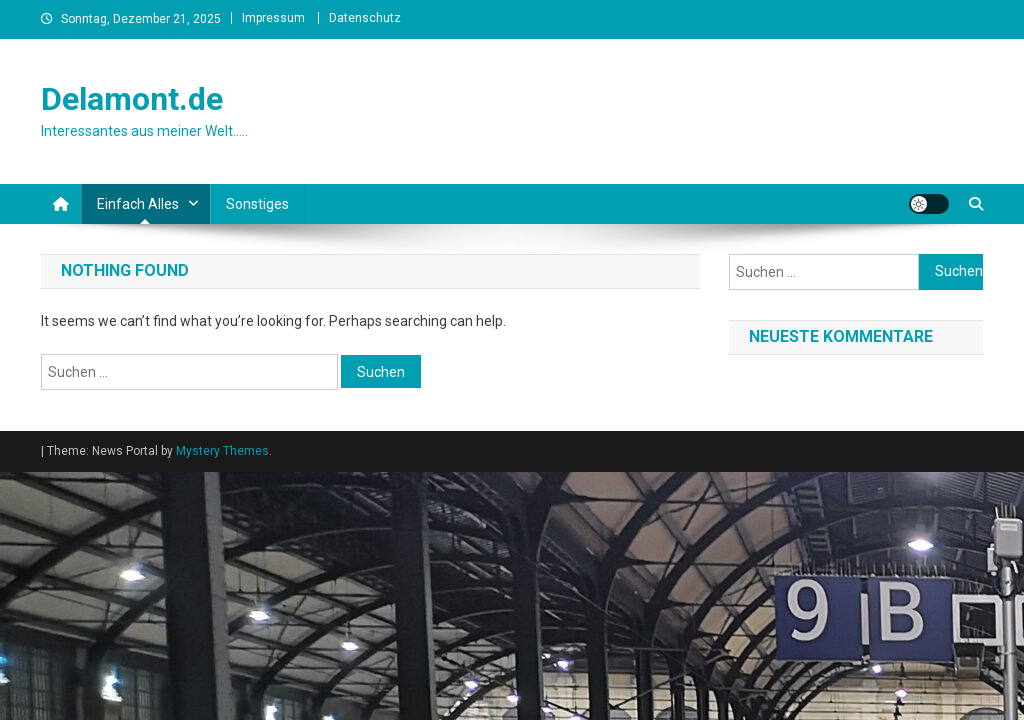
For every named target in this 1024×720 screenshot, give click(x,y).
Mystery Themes (222, 451)
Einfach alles (138, 204)
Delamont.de (132, 99)
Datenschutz (365, 18)
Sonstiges (257, 204)
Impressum (273, 18)
